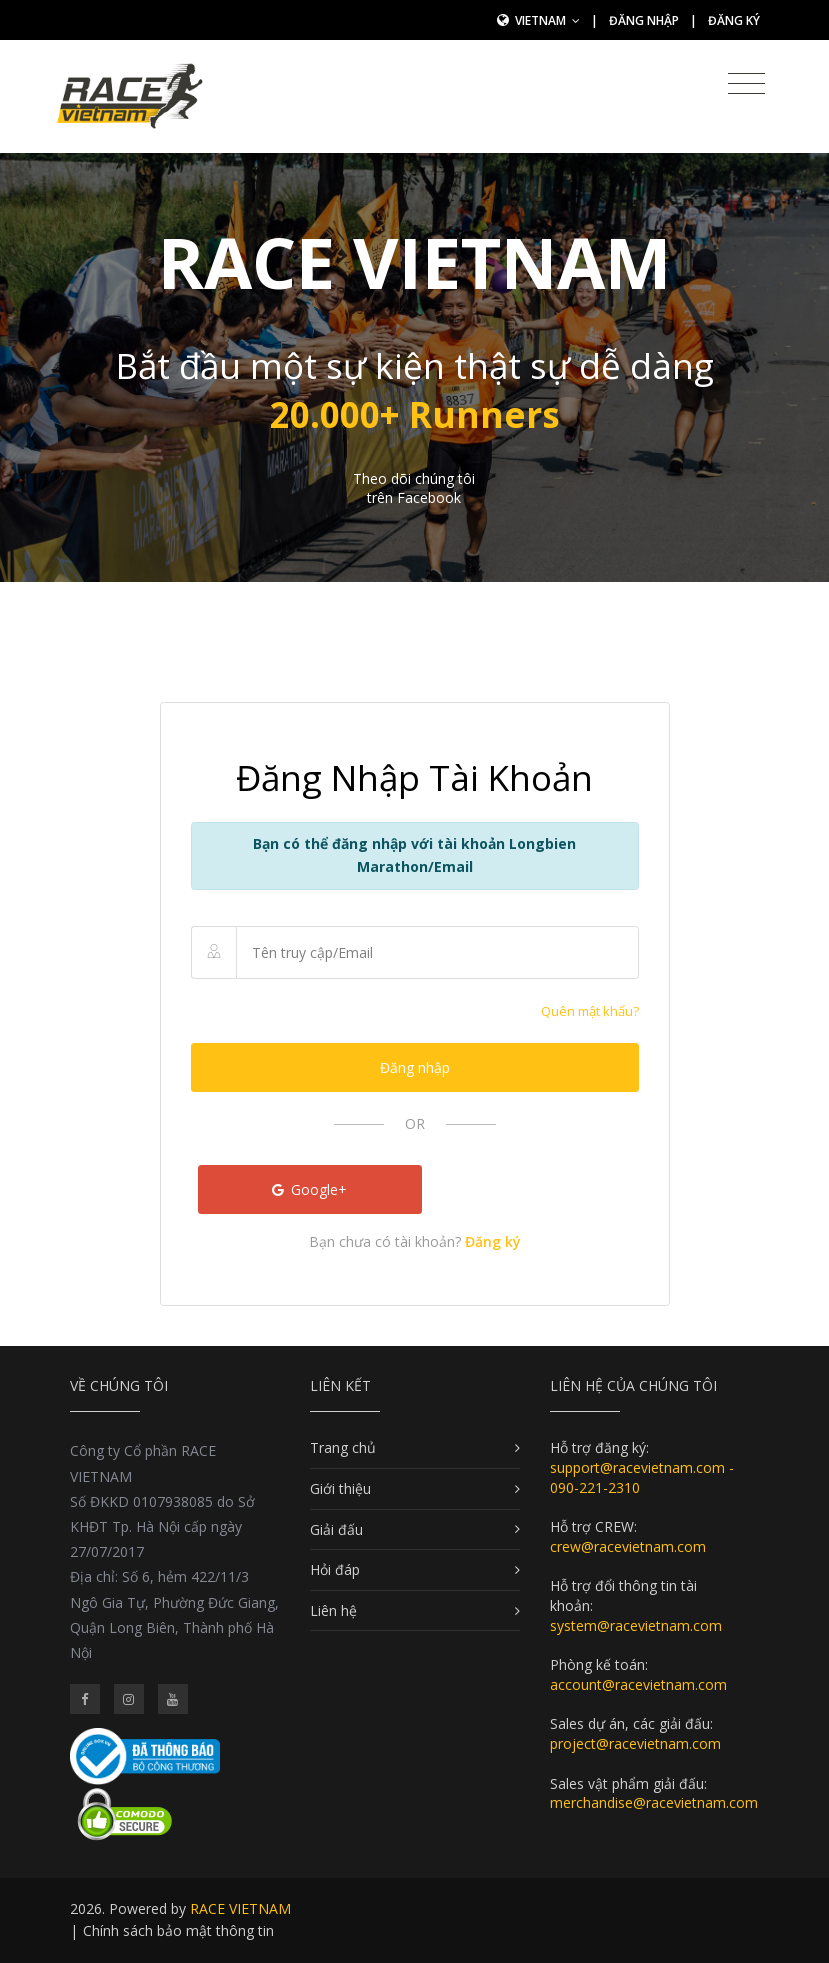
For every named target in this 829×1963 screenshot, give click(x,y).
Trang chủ (343, 1447)
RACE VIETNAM (240, 1908)
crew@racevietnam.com (628, 1546)
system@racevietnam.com (636, 1625)
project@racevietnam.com (635, 1743)
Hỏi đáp (335, 1569)
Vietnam (547, 20)
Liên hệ (333, 1610)
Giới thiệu (340, 1488)
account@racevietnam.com (638, 1684)
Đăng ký (734, 20)
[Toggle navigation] (746, 84)
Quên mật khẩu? (590, 1011)
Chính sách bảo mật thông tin (178, 1930)
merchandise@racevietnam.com (654, 1802)
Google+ (310, 1189)
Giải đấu (336, 1529)
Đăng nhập (644, 20)
